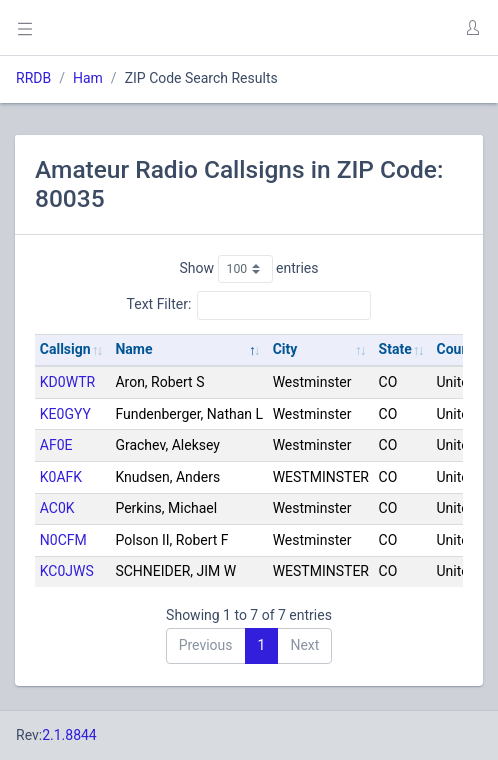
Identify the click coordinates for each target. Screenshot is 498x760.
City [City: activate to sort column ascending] (285, 349)
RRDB (33, 78)
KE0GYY (65, 414)
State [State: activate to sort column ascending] (395, 349)
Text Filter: (249, 305)
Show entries (248, 269)
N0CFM (63, 540)
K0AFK (61, 477)
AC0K (57, 508)
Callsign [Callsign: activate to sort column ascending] (65, 349)
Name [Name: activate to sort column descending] (133, 349)
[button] (472, 28)
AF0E (56, 445)
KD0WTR (67, 382)
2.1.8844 (69, 735)
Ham (88, 78)
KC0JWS (67, 571)
